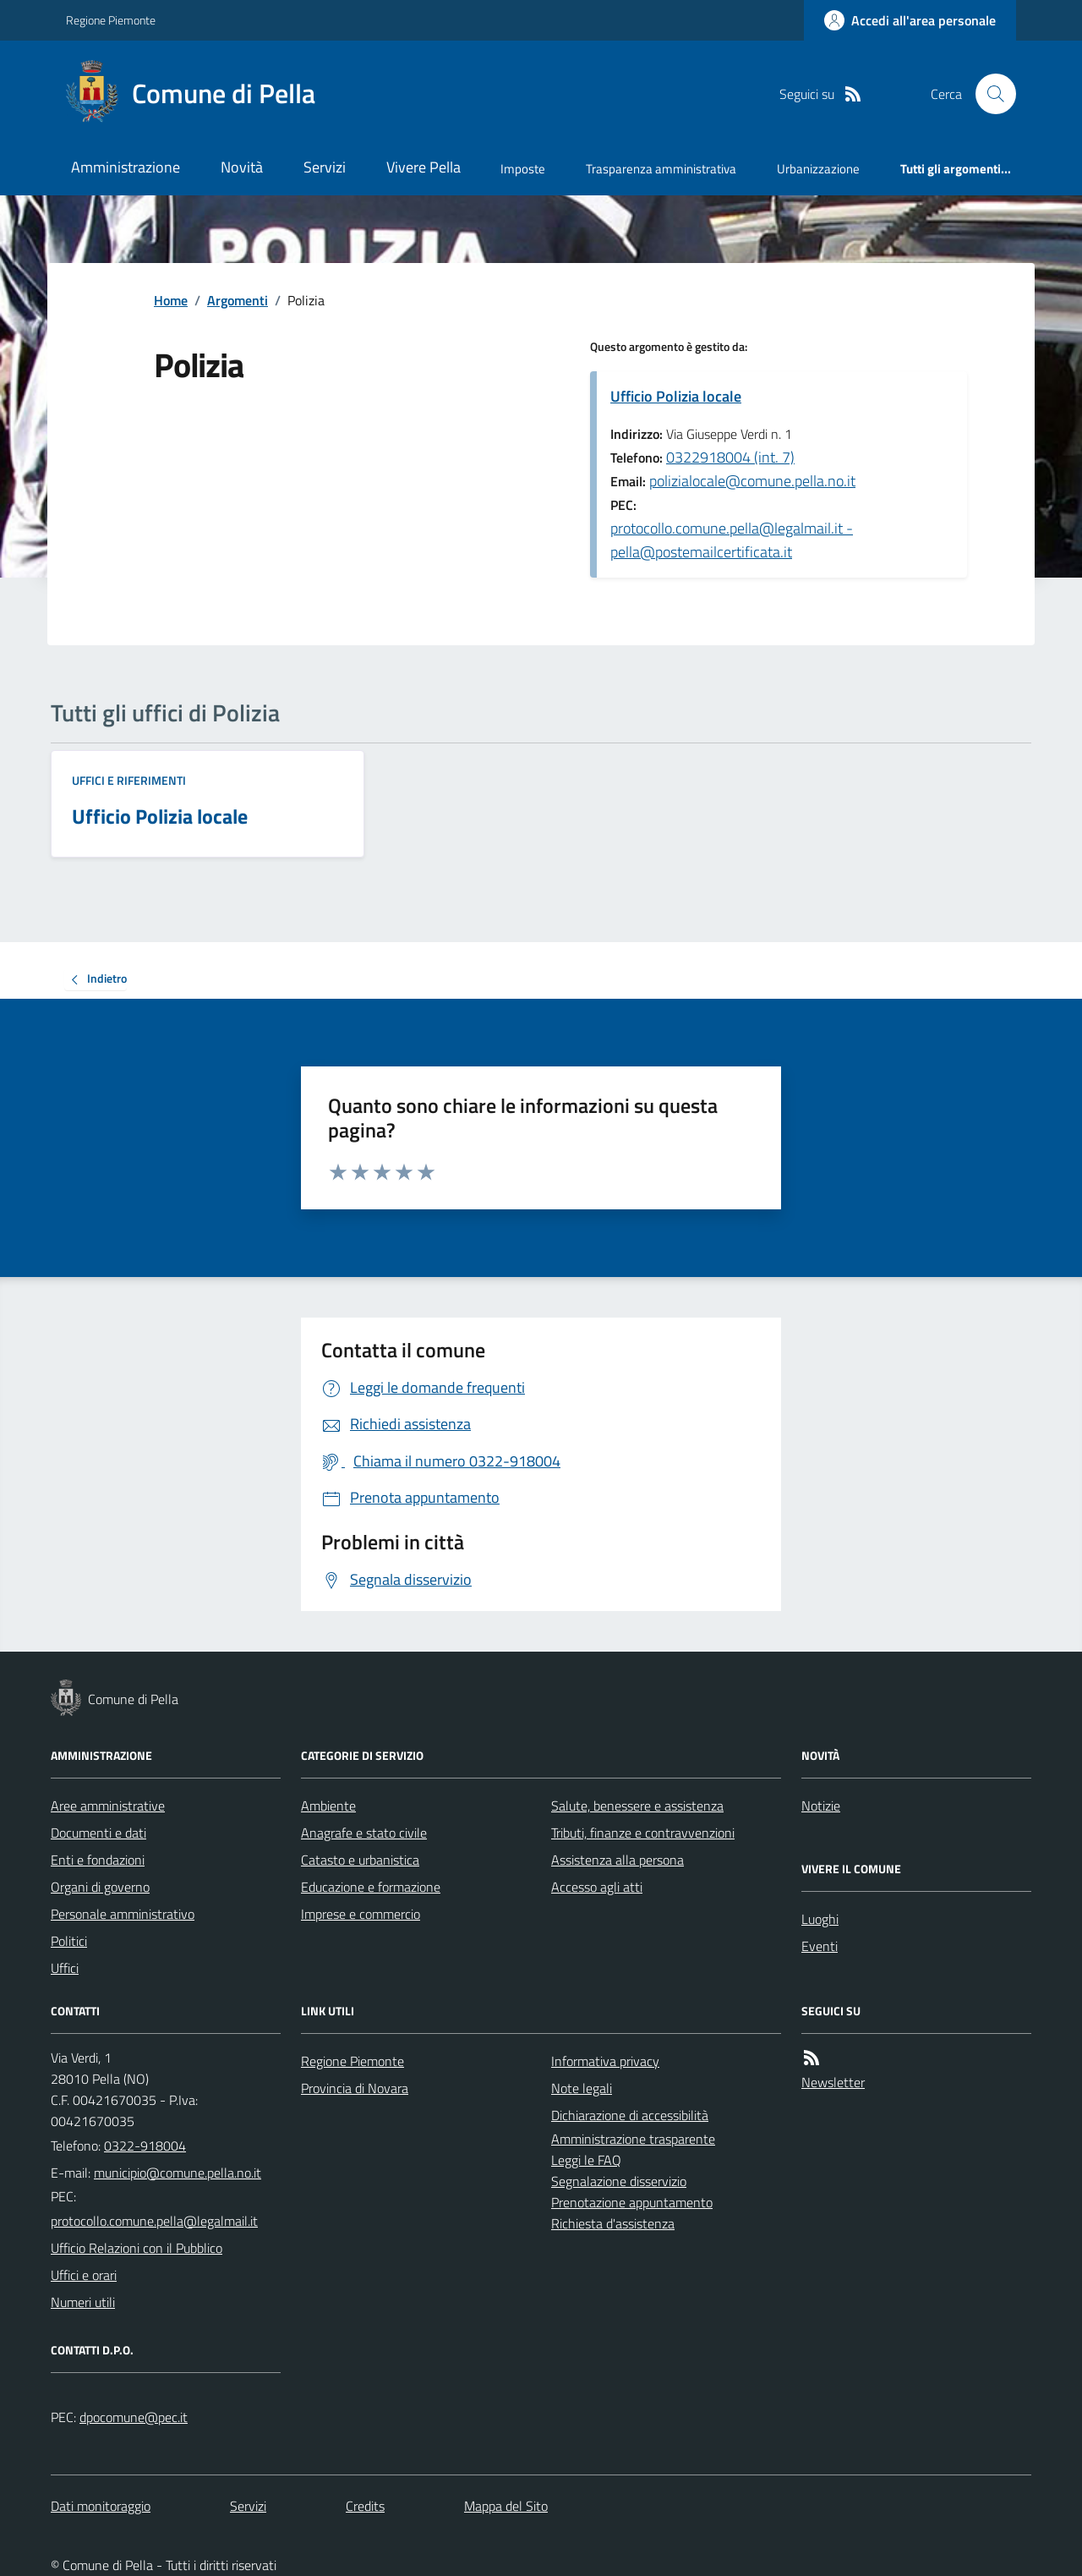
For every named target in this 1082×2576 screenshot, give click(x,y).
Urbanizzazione (818, 168)
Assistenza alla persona (617, 1860)
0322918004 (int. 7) (730, 457)
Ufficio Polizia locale (675, 396)
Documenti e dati (98, 1832)
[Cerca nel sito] (989, 94)
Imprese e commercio (360, 1914)
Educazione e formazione (370, 1887)
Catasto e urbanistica (360, 1860)
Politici (69, 1941)
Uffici (65, 1968)
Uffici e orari (84, 2275)
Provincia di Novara (354, 2088)
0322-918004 (145, 2145)
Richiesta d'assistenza (613, 2223)
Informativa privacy (605, 2061)
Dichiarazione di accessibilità (629, 2115)
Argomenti (237, 300)
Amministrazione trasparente (633, 2139)
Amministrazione (125, 167)
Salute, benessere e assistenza (637, 1805)
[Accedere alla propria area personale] (910, 20)
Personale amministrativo (122, 1914)
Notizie (820, 1805)
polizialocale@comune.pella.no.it (752, 480)
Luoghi (820, 1919)
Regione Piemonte (111, 20)
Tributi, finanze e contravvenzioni (643, 1832)
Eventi (819, 1946)
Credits (365, 2506)
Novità (242, 167)
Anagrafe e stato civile (364, 1832)
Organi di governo (100, 1887)
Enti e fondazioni (98, 1860)
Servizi (324, 167)
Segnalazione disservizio (618, 2181)
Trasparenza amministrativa (661, 168)
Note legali (581, 2088)
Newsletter (833, 2082)
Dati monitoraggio (100, 2506)
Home (171, 300)
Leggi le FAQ (586, 2160)
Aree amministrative (108, 1805)
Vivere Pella (423, 167)
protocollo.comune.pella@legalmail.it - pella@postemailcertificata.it (731, 540)
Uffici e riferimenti (129, 780)
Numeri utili (83, 2302)
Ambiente (328, 1805)
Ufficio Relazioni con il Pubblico (136, 2248)
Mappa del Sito (506, 2506)
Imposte (522, 168)
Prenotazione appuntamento (632, 2202)
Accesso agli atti (596, 1887)
